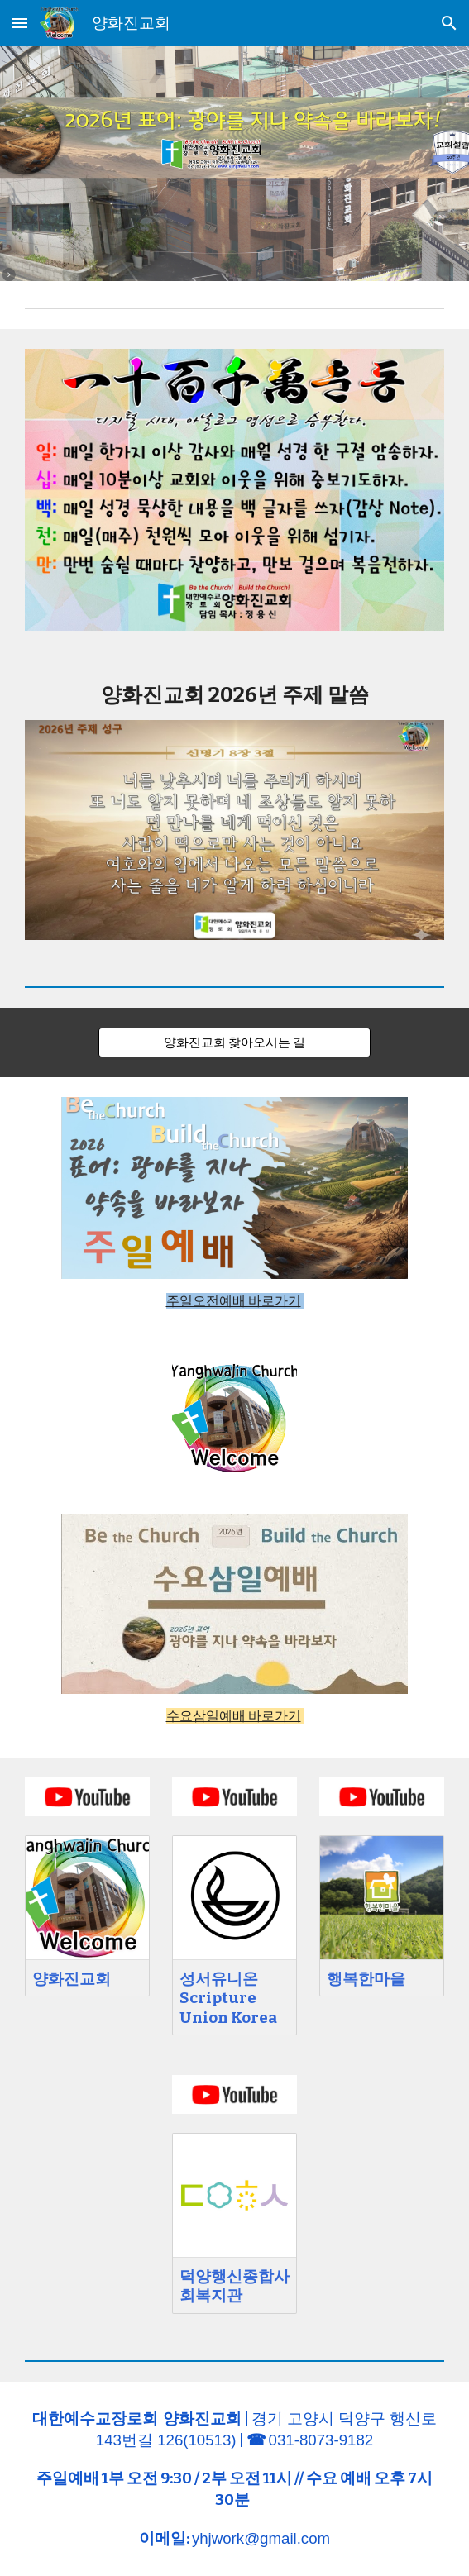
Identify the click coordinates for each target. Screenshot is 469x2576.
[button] (20, 22)
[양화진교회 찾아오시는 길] (234, 1042)
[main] (234, 695)
